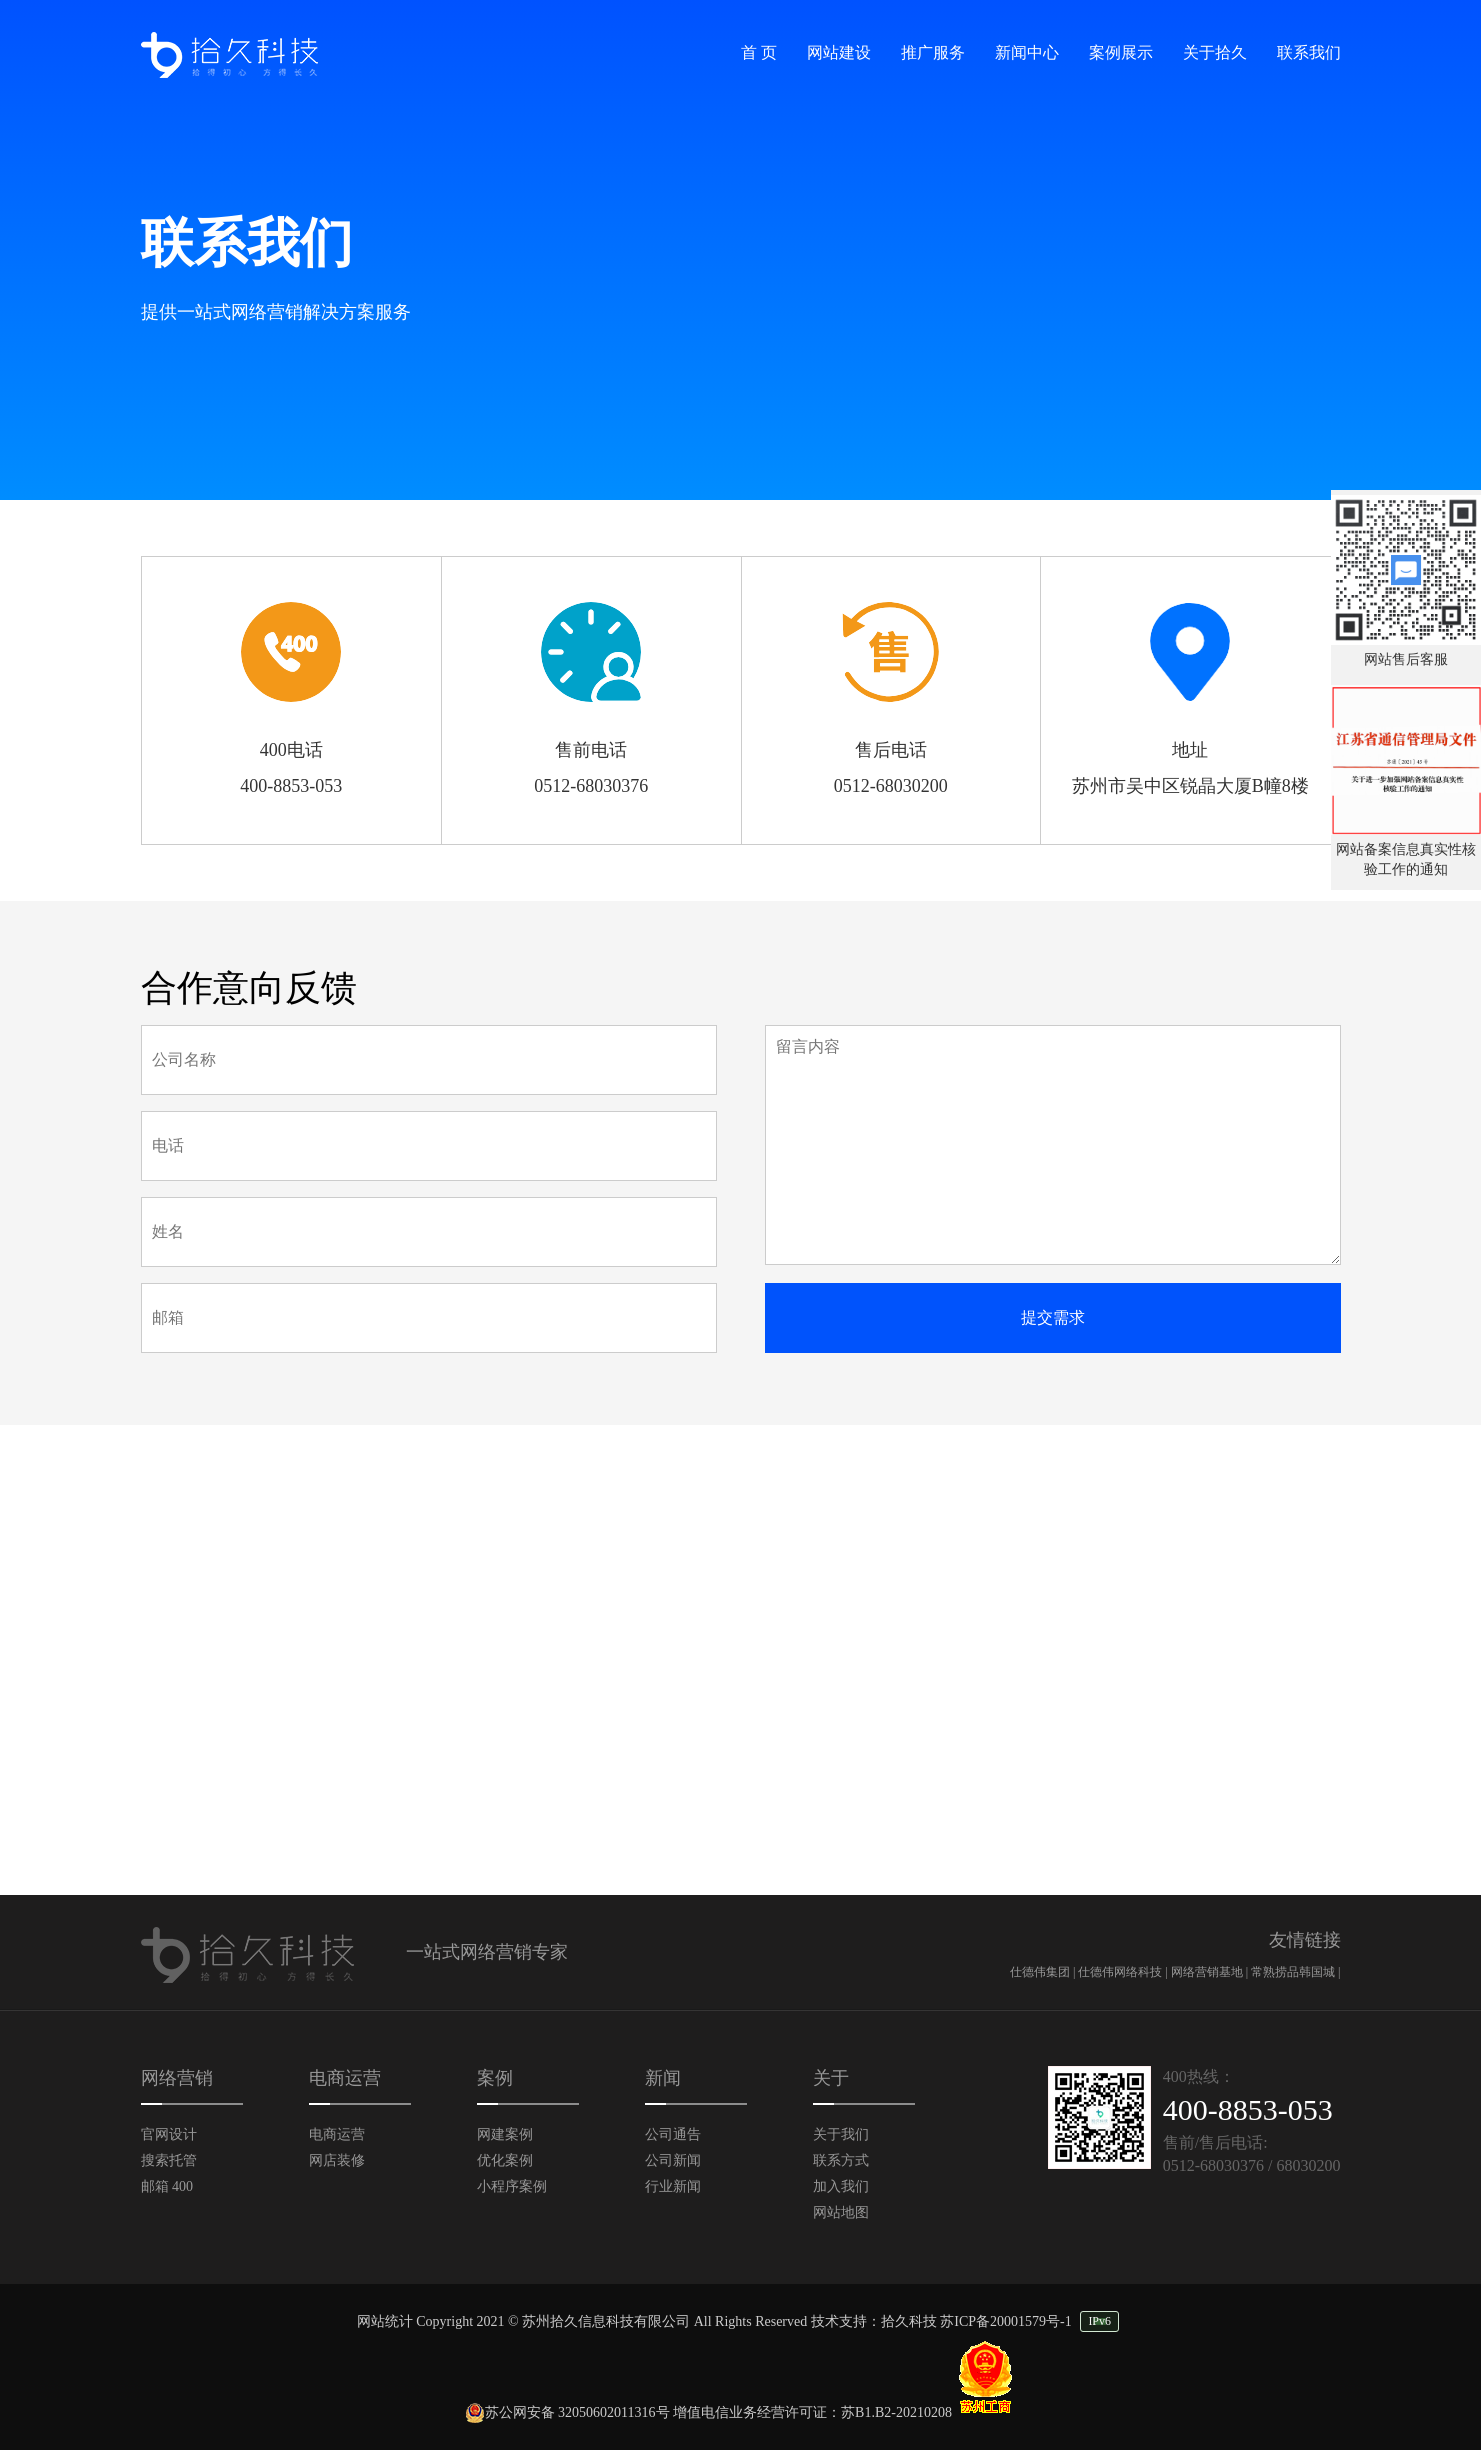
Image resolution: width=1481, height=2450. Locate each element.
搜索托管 (169, 2160)
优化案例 (505, 2160)
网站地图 (841, 2212)
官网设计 (169, 2134)
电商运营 (337, 2134)
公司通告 (673, 2134)
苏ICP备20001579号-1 (1005, 2321)
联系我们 (1309, 52)
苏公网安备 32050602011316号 (567, 2412)
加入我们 (841, 2186)
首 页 (759, 52)
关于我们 (841, 2134)
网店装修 (337, 2160)
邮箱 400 (167, 2186)
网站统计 (385, 2321)
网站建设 (839, 52)
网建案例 (505, 2134)
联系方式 (841, 2160)
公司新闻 (673, 2160)
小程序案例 (512, 2186)
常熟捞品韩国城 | (1295, 1972)
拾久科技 (909, 2321)
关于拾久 (1215, 52)
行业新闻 (673, 2186)
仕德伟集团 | (1044, 1972)
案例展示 (1121, 52)
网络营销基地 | (1211, 1972)
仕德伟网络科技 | (1124, 1972)
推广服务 (933, 52)
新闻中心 (1027, 52)
